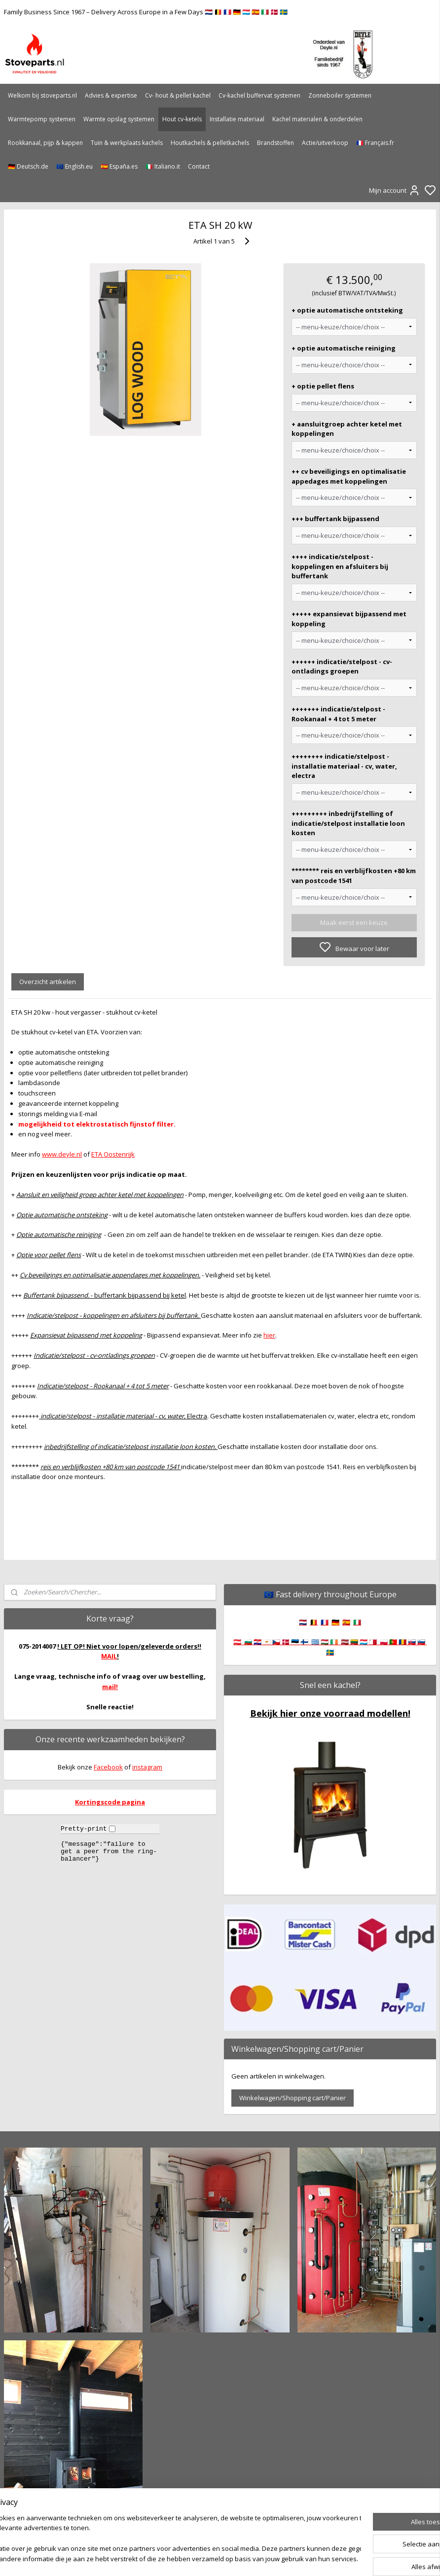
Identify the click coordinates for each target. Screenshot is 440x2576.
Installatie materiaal (237, 119)
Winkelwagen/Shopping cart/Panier (292, 2097)
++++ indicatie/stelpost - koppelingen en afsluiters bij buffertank (340, 566)
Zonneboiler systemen (339, 95)
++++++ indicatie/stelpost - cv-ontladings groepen (342, 666)
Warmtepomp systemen (41, 119)
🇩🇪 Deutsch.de (28, 166)
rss (272, 2558)
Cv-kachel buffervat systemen (259, 95)
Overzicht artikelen (47, 981)
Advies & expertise (111, 95)
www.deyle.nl (62, 1154)
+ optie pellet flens (323, 385)
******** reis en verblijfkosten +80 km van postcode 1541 (354, 875)
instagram (147, 1767)
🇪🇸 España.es (119, 166)
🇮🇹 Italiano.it (163, 166)
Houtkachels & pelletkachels (210, 143)
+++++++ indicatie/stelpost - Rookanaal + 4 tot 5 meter (338, 714)
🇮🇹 (357, 1622)
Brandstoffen (275, 143)
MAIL (109, 1656)
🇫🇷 (325, 1622)
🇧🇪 (314, 1622)
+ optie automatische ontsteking (347, 310)
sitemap (251, 2558)
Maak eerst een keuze (354, 921)
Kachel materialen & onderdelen (317, 119)
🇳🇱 (303, 1622)
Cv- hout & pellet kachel (178, 95)
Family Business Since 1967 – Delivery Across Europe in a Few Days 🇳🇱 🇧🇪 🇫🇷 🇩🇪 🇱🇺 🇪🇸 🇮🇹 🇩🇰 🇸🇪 (146, 11)
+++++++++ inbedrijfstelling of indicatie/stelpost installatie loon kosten (348, 823)
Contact (199, 166)
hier (269, 1335)
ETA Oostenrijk (113, 1154)
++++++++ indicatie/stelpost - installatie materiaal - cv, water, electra (344, 766)
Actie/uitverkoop (325, 143)
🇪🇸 (346, 1622)
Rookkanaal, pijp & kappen (45, 143)
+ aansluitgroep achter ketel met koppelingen (347, 428)
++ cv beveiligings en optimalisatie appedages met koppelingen (349, 476)
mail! (110, 1686)
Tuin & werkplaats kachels (127, 143)
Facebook (108, 1767)
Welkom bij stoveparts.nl (42, 95)
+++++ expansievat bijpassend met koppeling (349, 618)
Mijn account (394, 190)
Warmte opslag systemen (118, 119)
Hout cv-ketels (182, 119)
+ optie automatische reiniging (344, 348)
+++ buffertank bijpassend (335, 518)
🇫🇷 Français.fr (375, 143)
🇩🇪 (335, 1622)
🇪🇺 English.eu (74, 166)
